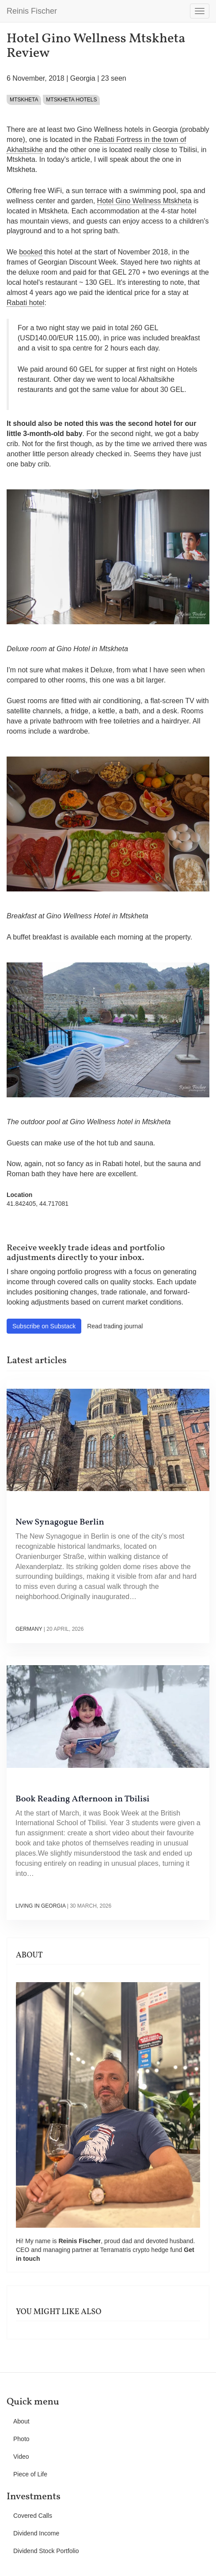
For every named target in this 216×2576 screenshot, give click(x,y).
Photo (21, 2438)
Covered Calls (32, 2515)
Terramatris (116, 2249)
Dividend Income (36, 2533)
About (21, 2421)
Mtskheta (24, 100)
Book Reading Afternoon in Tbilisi (82, 1799)
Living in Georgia (40, 1906)
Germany (28, 1629)
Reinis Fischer (32, 11)
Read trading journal (115, 1326)
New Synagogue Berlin (59, 1522)
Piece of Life (30, 2474)
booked (30, 252)
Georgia (82, 78)
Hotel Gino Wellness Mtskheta (144, 201)
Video (21, 2456)
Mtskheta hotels (71, 100)
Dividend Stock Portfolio (46, 2550)
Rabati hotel (25, 302)
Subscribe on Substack (44, 1326)
